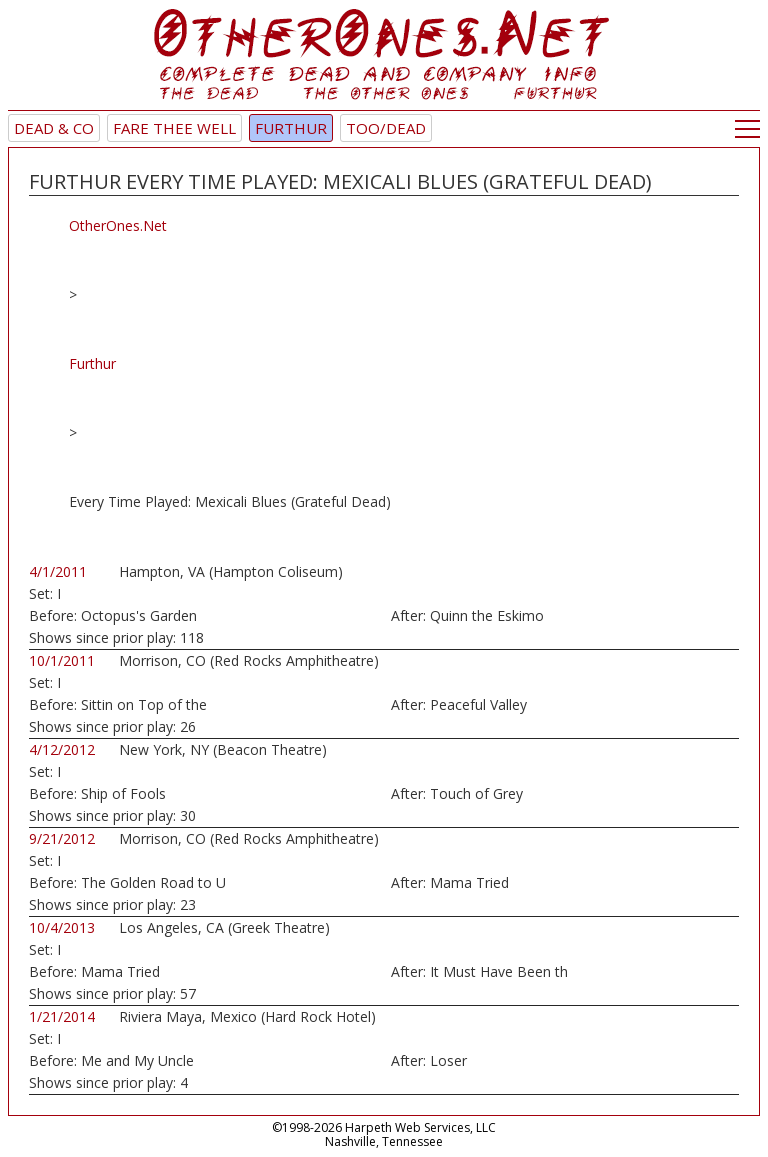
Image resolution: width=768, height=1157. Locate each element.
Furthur (291, 128)
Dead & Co (54, 128)
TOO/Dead (386, 128)
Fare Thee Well (174, 128)
